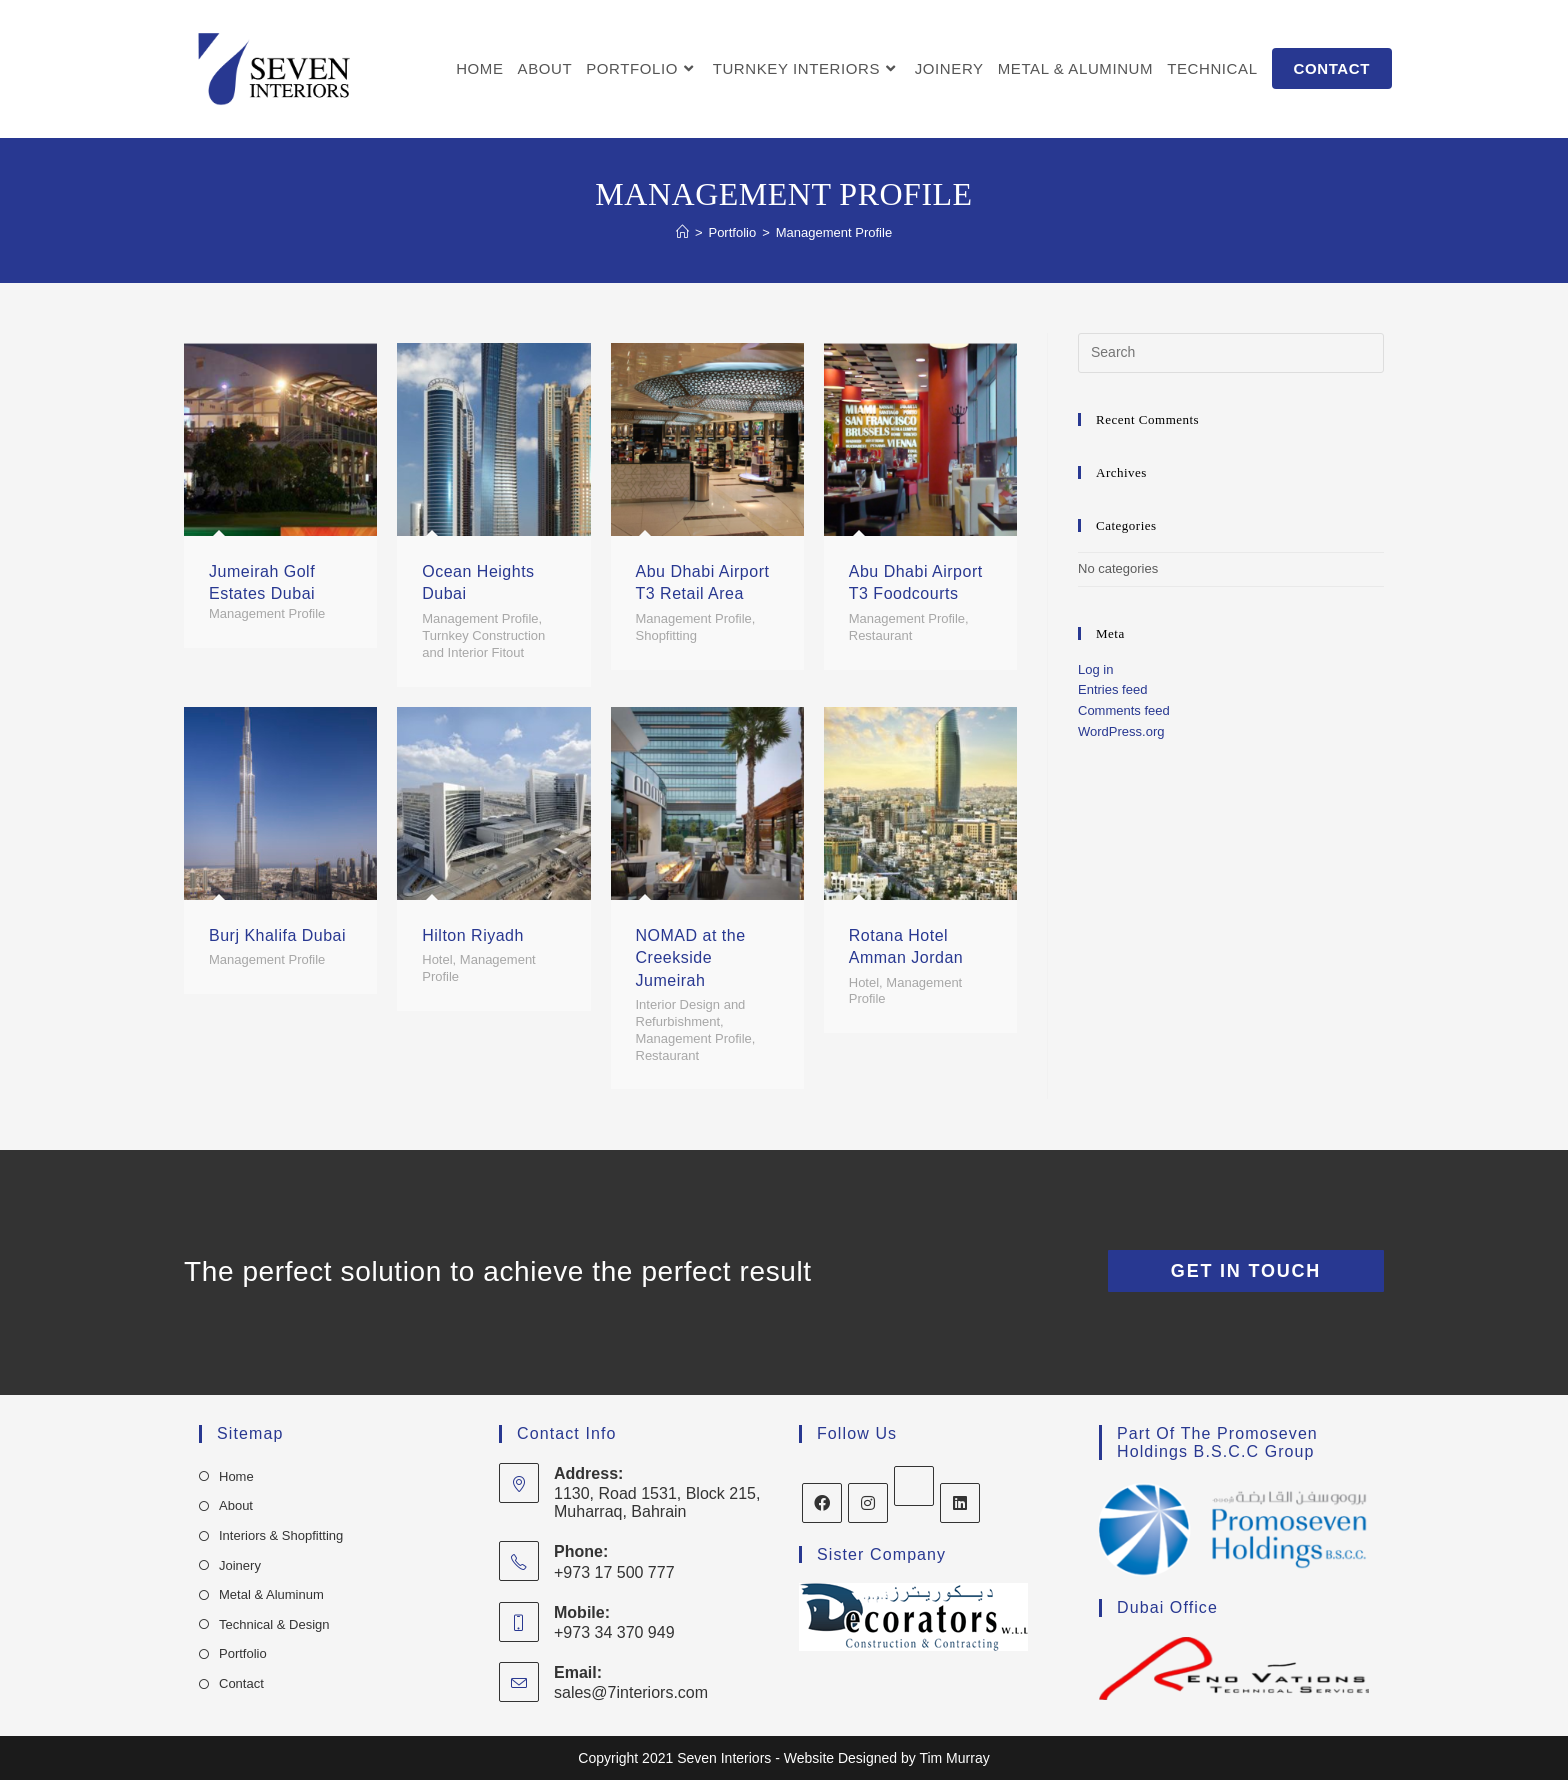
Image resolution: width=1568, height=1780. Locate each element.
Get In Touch (1246, 1271)
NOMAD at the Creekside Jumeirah (691, 958)
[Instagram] (868, 1503)
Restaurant (881, 635)
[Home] (682, 232)
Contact (241, 1683)
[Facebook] (822, 1503)
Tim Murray (954, 1758)
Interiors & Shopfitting (281, 1535)
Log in (1095, 669)
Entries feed (1112, 689)
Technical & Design (274, 1624)
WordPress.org (1121, 731)
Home (236, 1476)
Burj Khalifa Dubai (277, 935)
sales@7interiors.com (631, 1692)
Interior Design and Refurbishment (691, 1013)
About (236, 1505)
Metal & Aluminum (271, 1594)
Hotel (437, 959)
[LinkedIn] (960, 1503)
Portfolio (243, 1653)
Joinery (240, 1565)
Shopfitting (666, 635)
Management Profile (267, 613)
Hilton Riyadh (473, 935)
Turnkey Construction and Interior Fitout (483, 644)
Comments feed (1124, 710)
